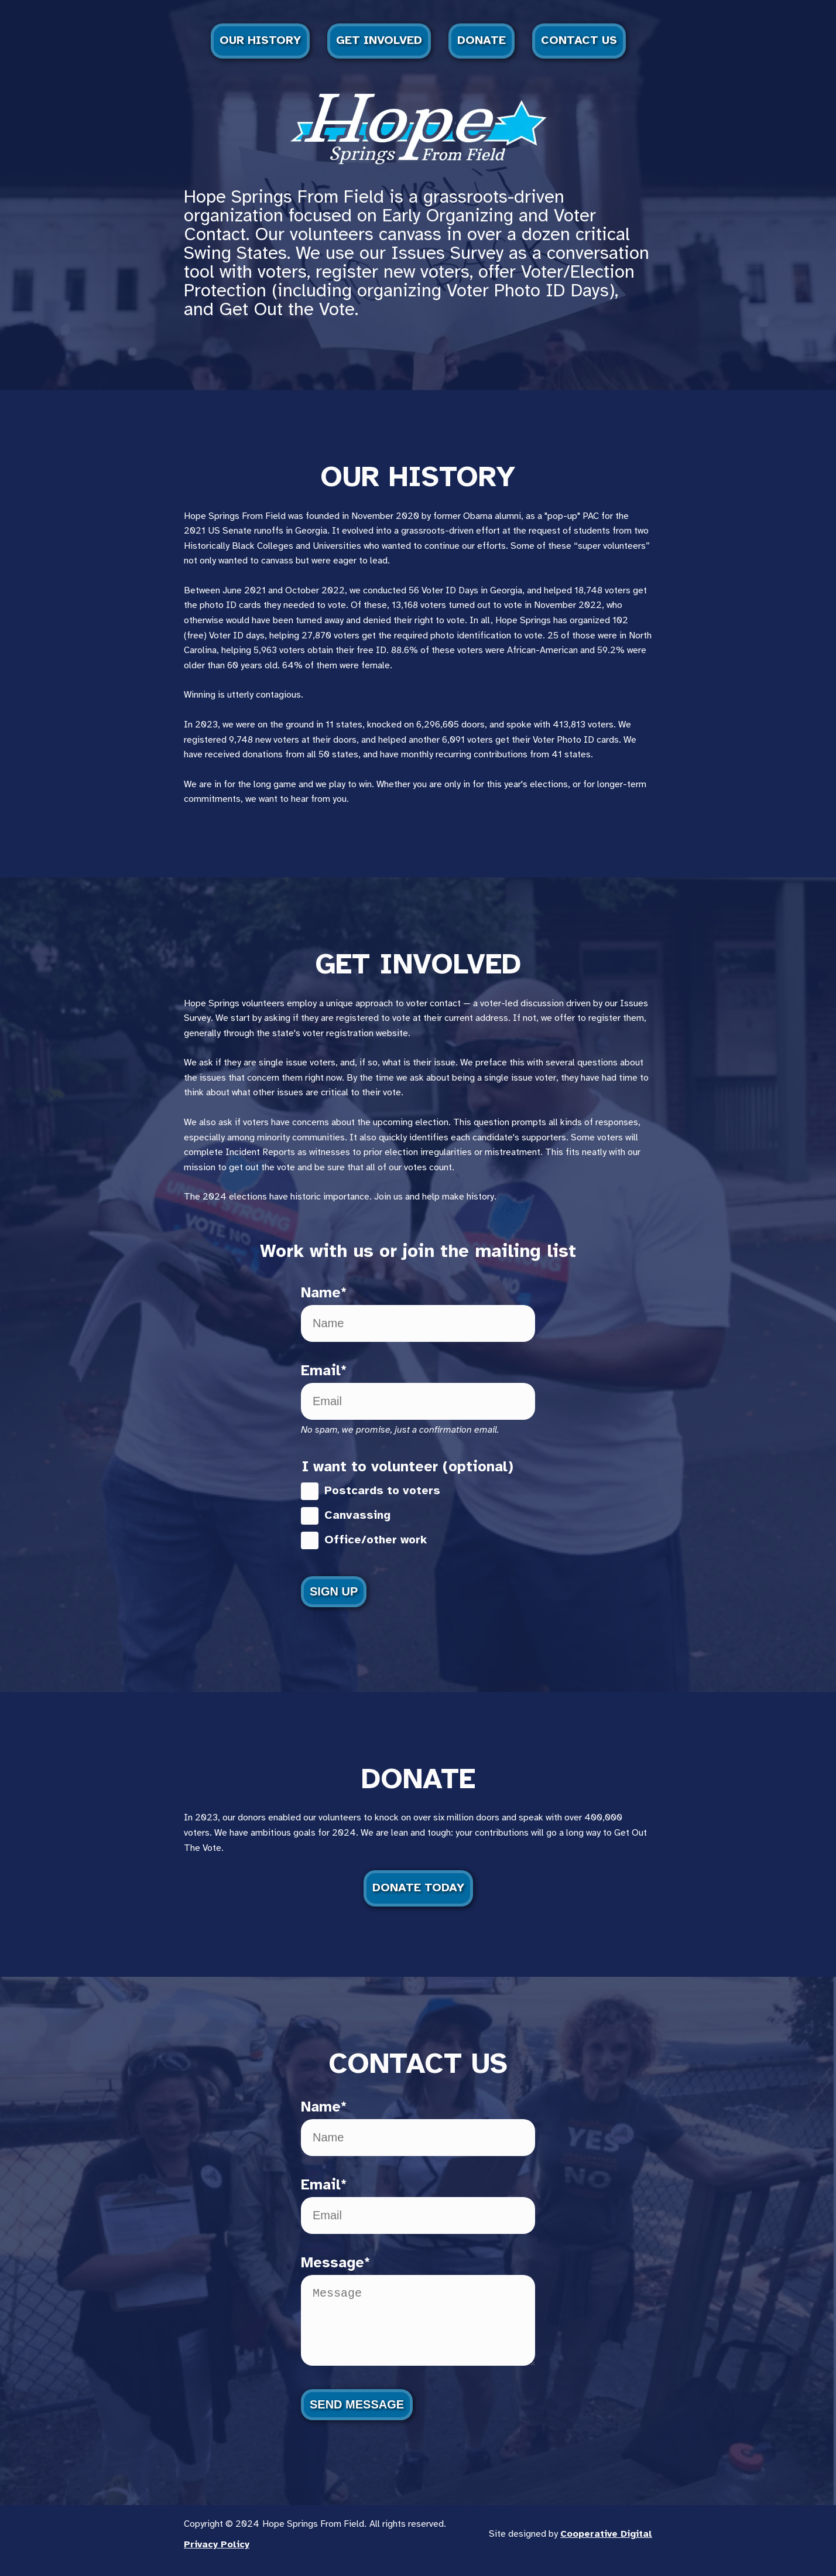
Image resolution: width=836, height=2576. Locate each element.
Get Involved (379, 41)
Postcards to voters (370, 1491)
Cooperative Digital (606, 2546)
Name (321, 1293)
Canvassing (345, 1516)
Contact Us (579, 41)
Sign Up (334, 1591)
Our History (260, 41)
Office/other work (364, 1540)
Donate (481, 41)
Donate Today (418, 1888)
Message (332, 2263)
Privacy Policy (216, 2556)
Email (321, 1371)
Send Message (357, 2416)
